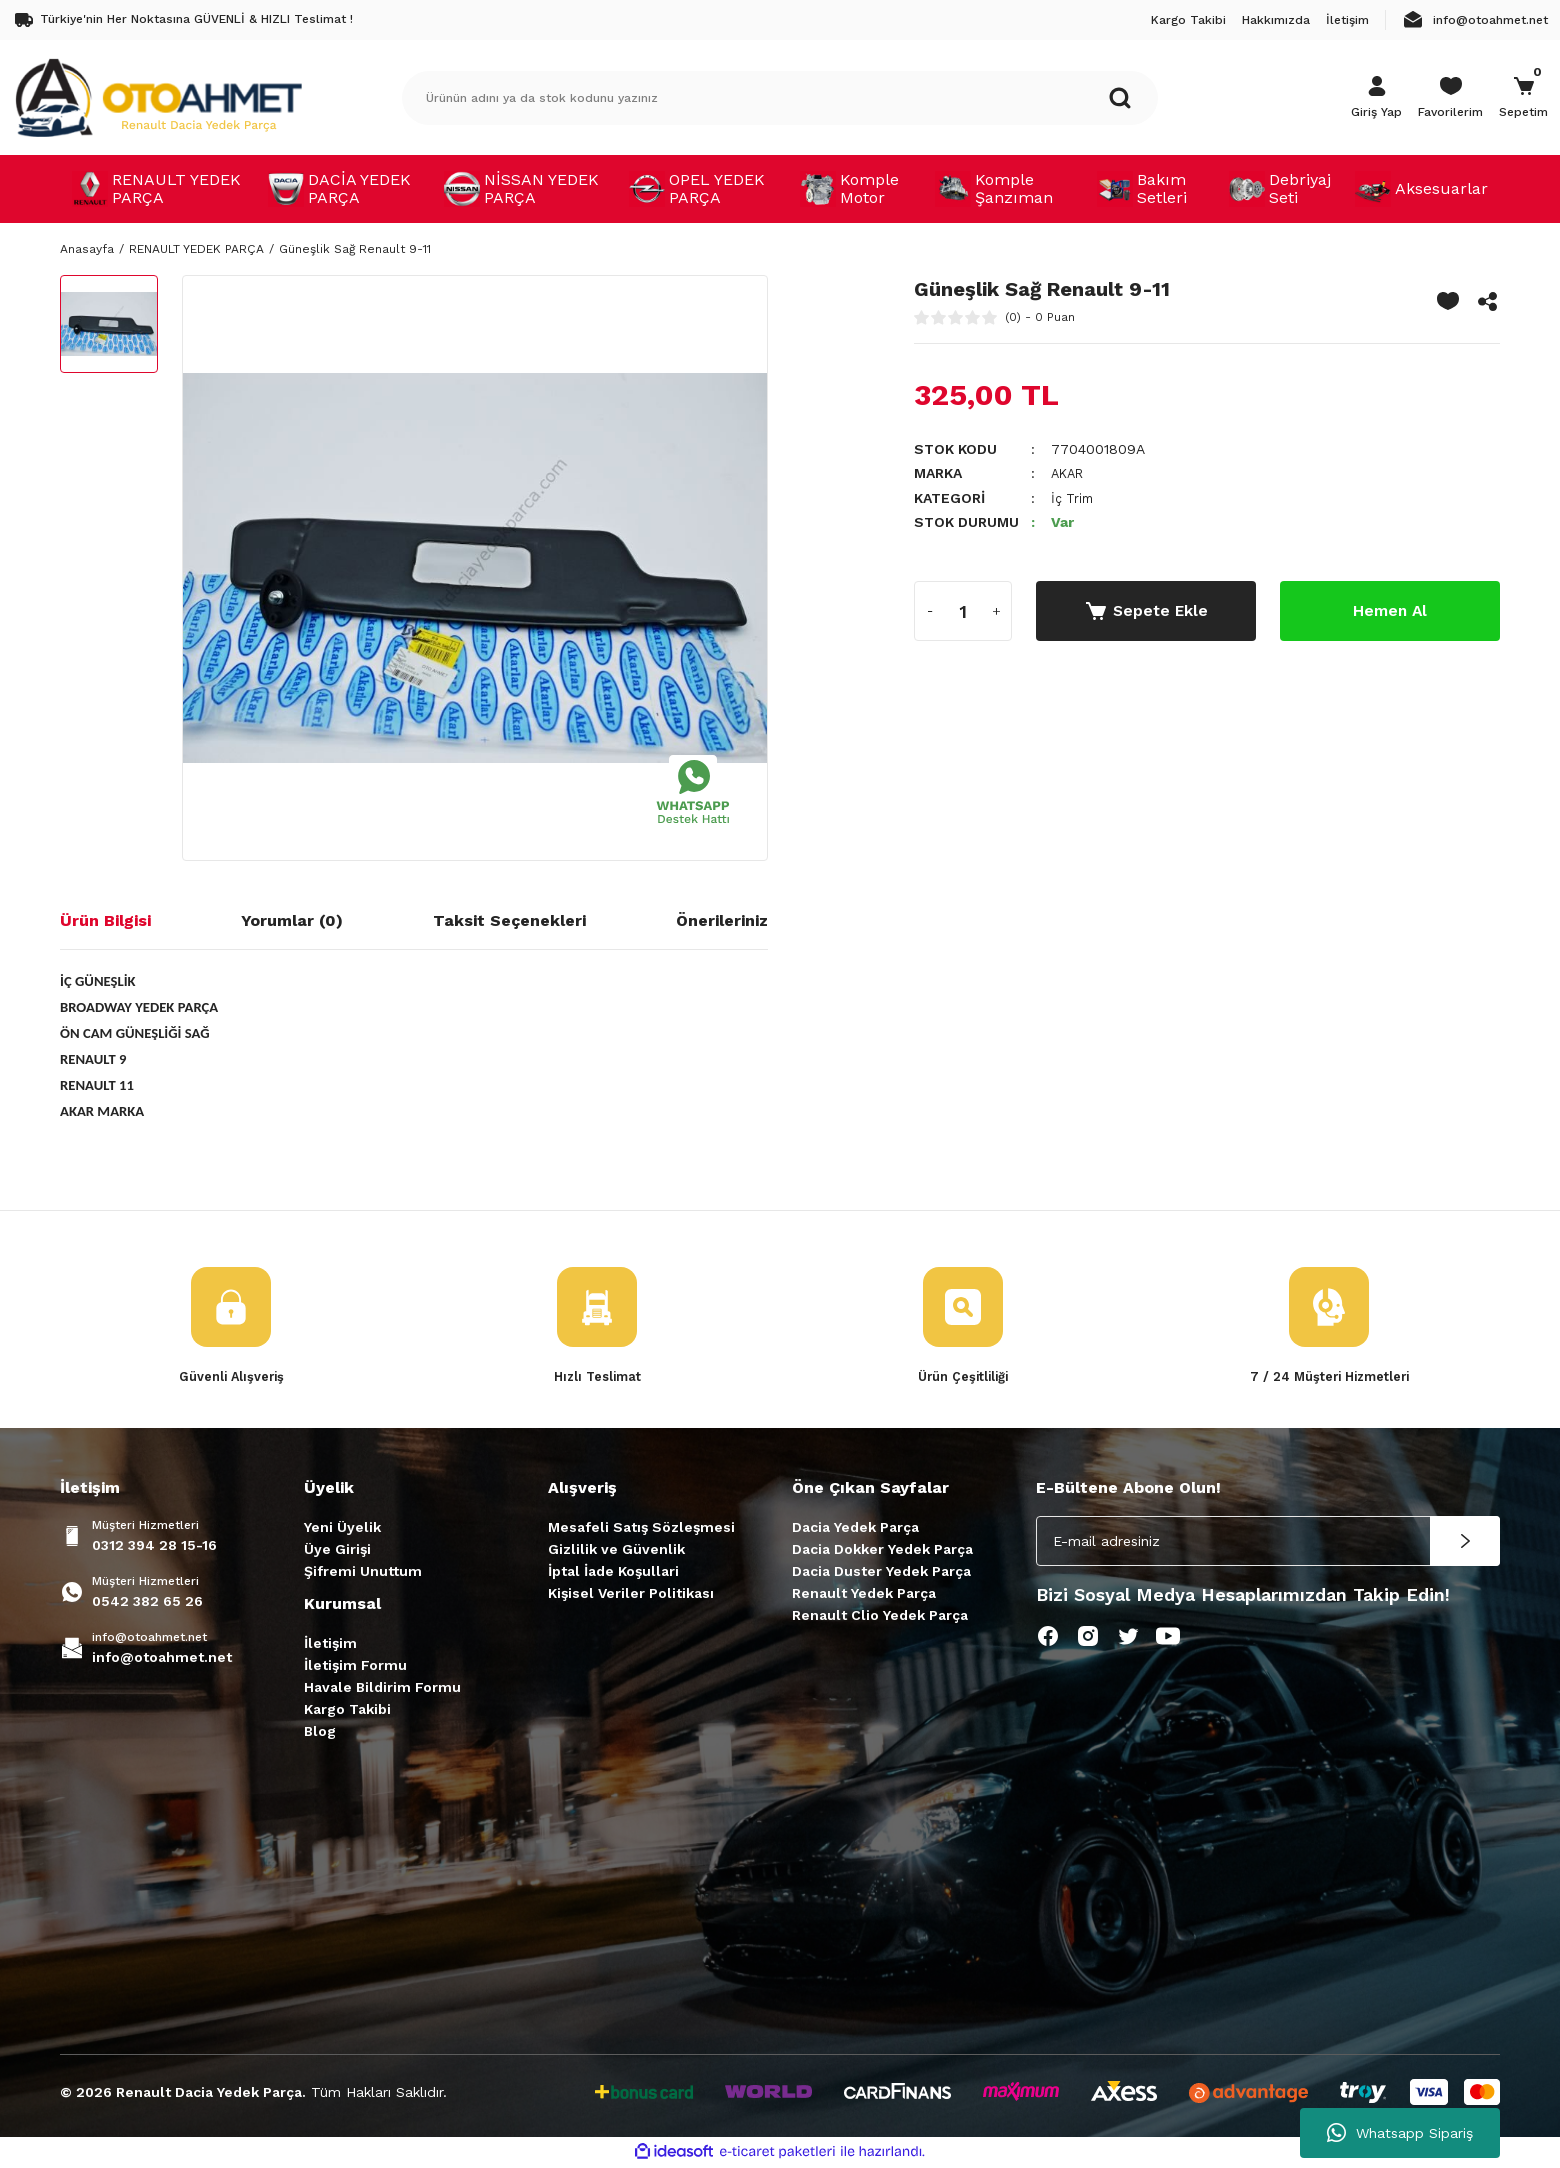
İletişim (330, 1644)
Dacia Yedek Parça (855, 1528)
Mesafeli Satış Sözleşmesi (641, 1528)
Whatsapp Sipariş (1400, 2133)
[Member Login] (1376, 98)
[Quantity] (963, 610)
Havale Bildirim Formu (382, 1688)
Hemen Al (1390, 609)
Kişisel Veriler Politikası (631, 1594)
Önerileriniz (722, 920)
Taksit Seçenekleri (509, 920)
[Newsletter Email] (1268, 1542)
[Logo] (158, 97)
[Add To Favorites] (1448, 301)
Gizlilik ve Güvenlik (616, 1550)
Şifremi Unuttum (363, 1572)
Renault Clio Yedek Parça (880, 1616)
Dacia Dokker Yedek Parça (882, 1550)
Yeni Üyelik (342, 1528)
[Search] (780, 98)
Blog (320, 1732)
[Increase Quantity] (996, 610)
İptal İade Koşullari (613, 1572)
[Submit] (1465, 1542)
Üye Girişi (337, 1550)
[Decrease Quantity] (930, 610)
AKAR (1069, 473)
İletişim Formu (355, 1666)
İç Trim (1074, 497)
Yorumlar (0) (292, 920)
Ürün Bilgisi (105, 920)
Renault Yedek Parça (864, 1594)
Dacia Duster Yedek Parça (881, 1572)
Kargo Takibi (347, 1710)
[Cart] (1523, 98)
